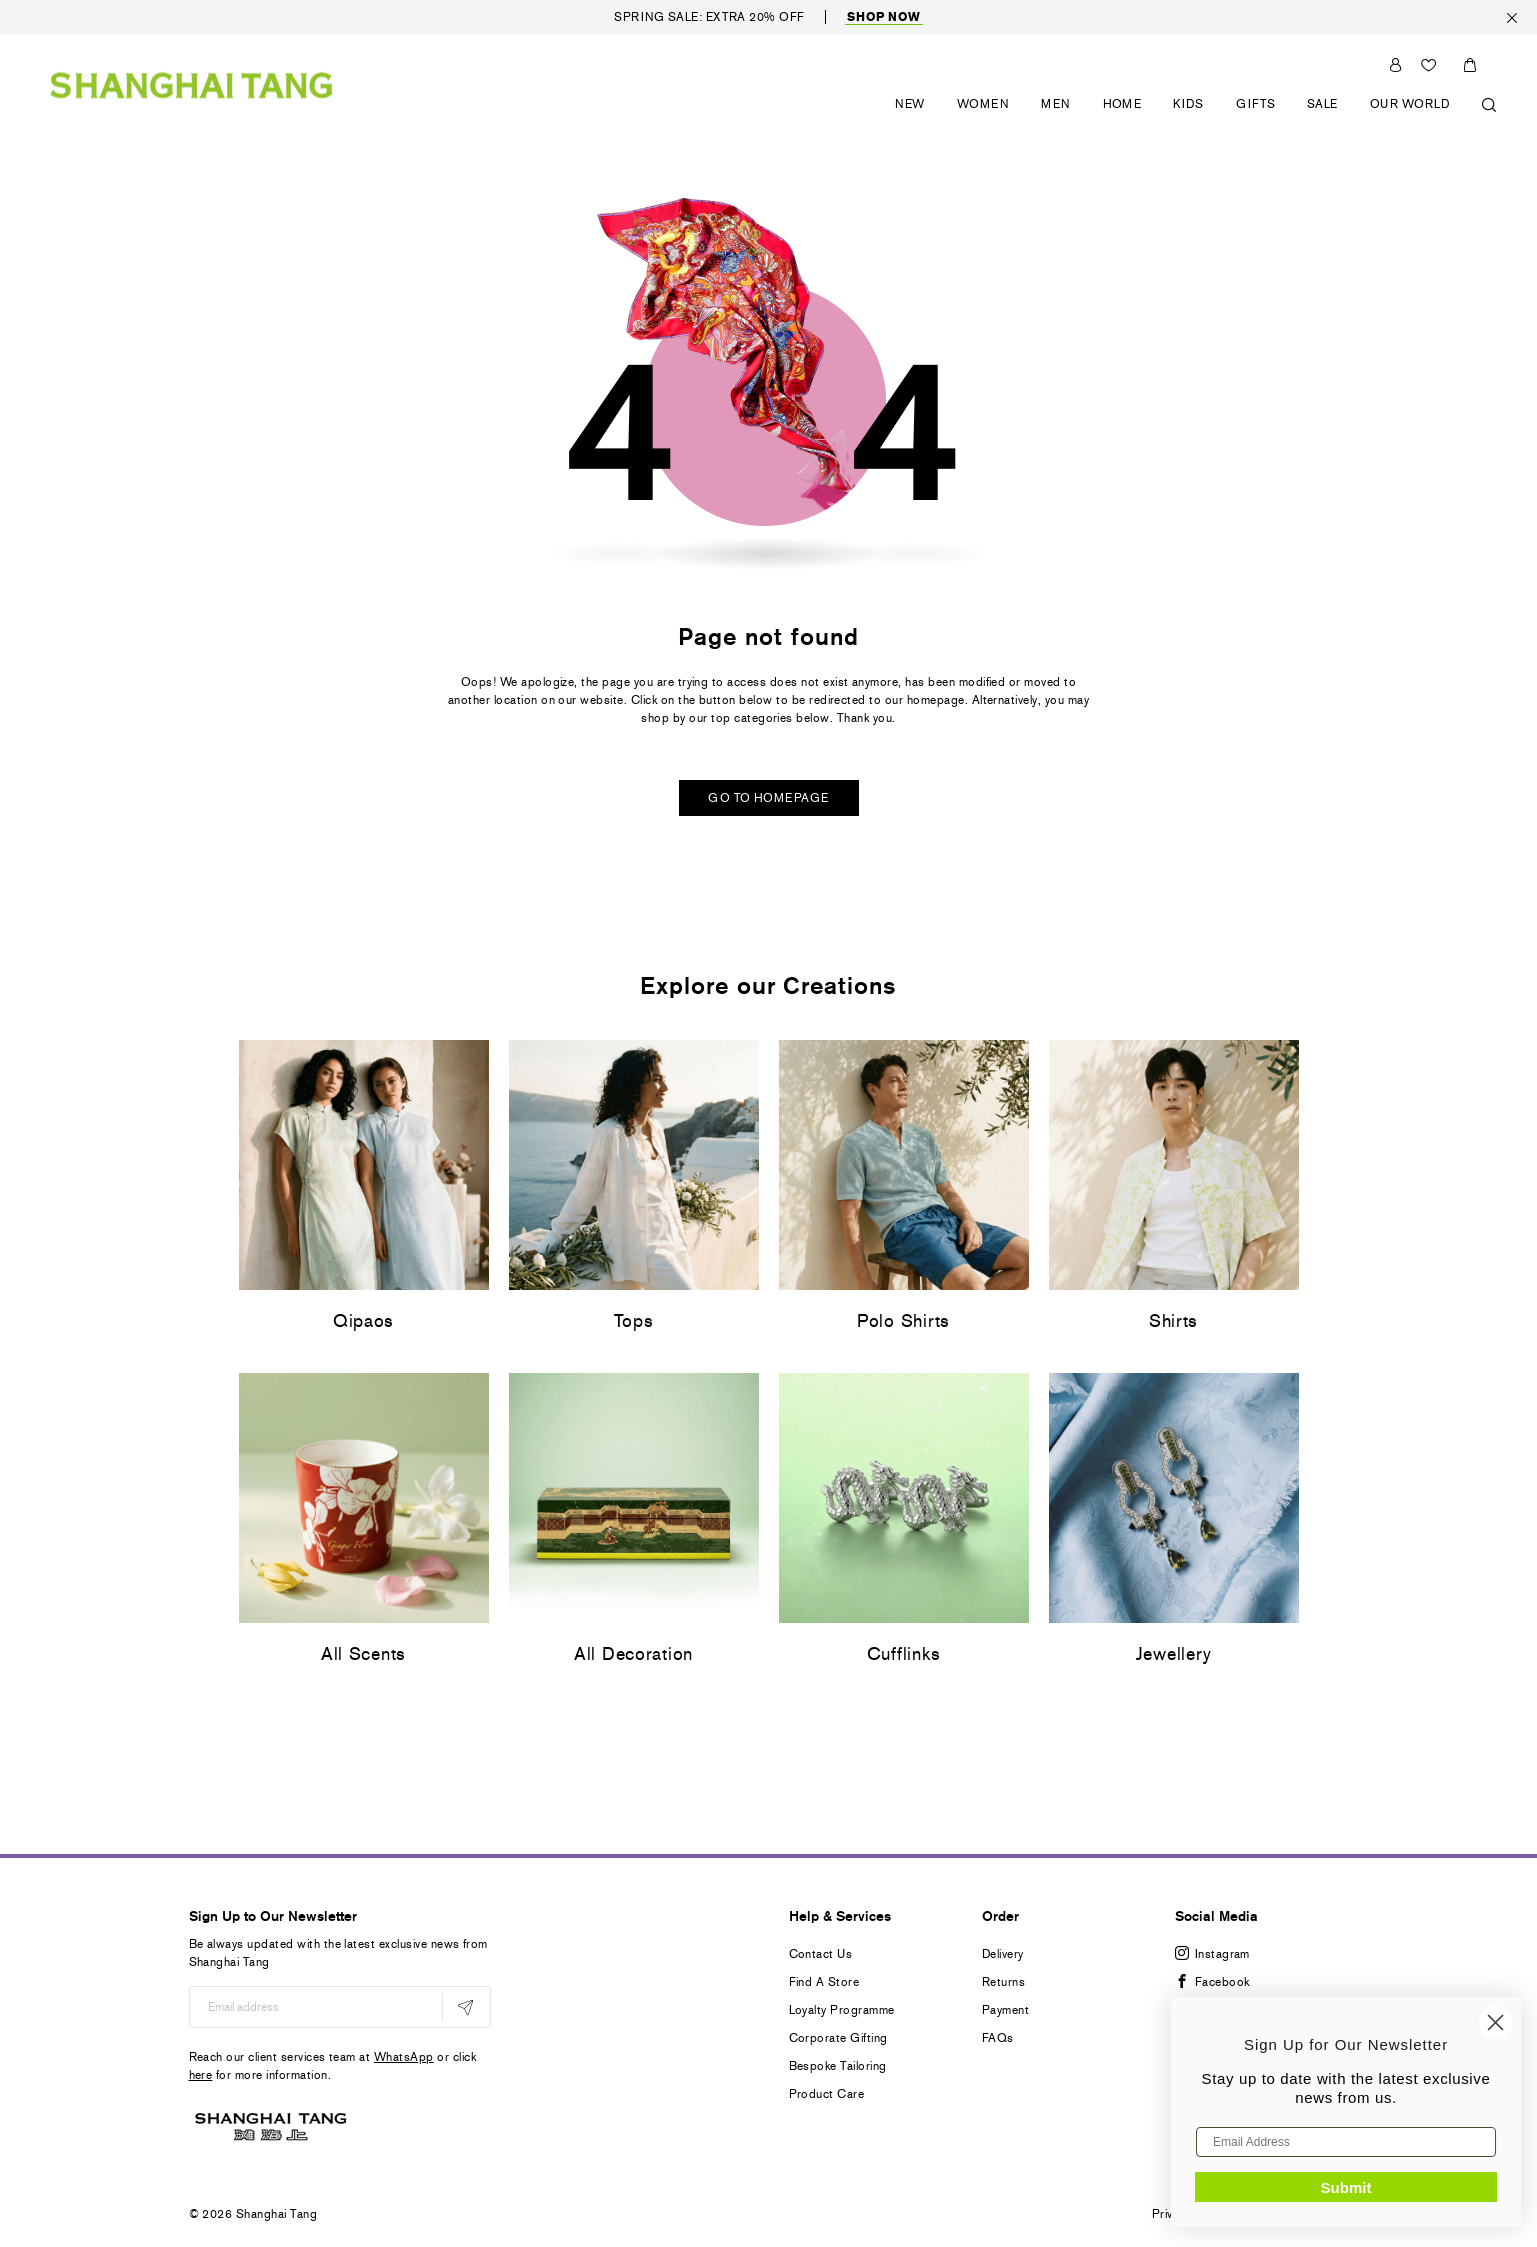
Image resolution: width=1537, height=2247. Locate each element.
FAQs (998, 2038)
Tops (634, 1321)
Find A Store (824, 1982)
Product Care (827, 2094)
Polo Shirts (903, 1321)
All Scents (363, 1654)
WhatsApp (404, 2057)
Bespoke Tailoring (838, 2066)
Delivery (1003, 1954)
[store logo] (191, 84)
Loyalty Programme (842, 2010)
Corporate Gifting (838, 2038)
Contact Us (821, 1954)
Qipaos (363, 1321)
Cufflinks (903, 1654)
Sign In (1395, 65)
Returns (1003, 1982)
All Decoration (633, 1654)
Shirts (1173, 1321)
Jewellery (1173, 1654)
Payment (1005, 2010)
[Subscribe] (465, 2006)
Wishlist (1431, 65)
